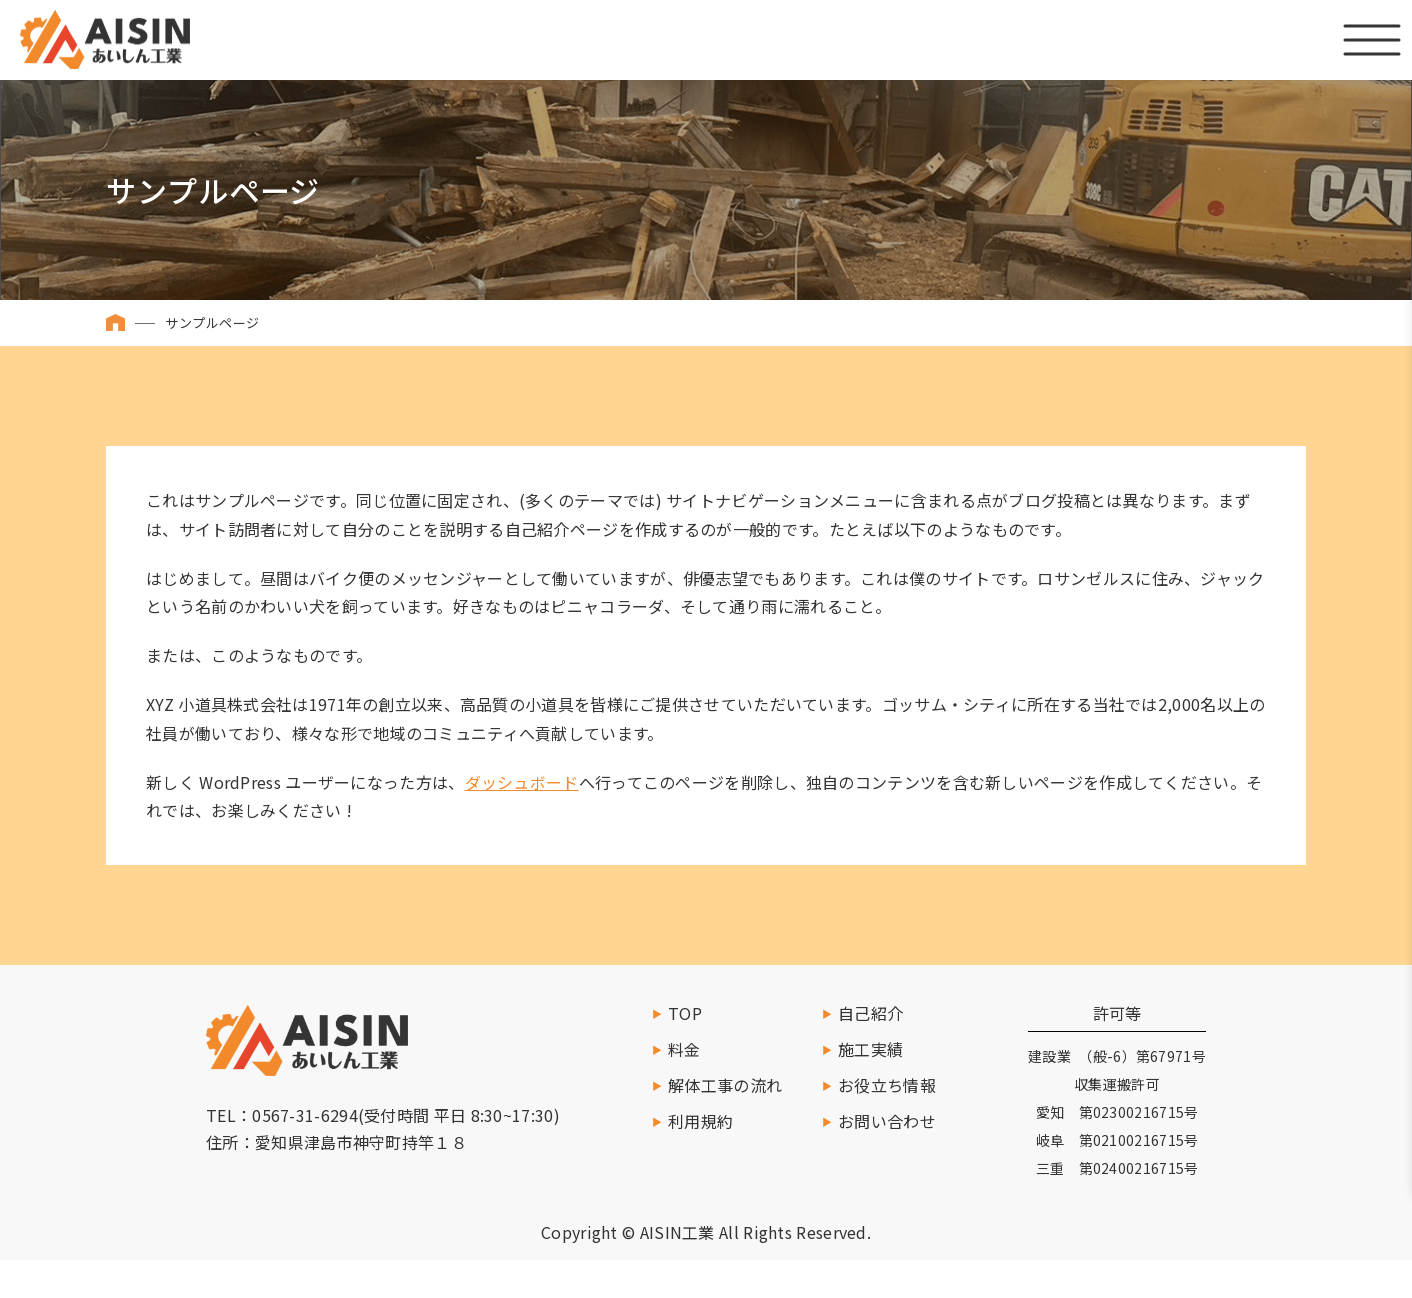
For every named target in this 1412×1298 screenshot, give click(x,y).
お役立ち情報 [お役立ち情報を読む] (887, 1085)
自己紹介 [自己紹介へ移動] (870, 1013)
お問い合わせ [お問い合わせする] (887, 1121)
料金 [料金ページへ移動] (684, 1049)
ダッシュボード (522, 782)
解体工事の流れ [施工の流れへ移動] (725, 1085)
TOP (685, 1013)
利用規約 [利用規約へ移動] (700, 1121)
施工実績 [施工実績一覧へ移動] (870, 1049)
